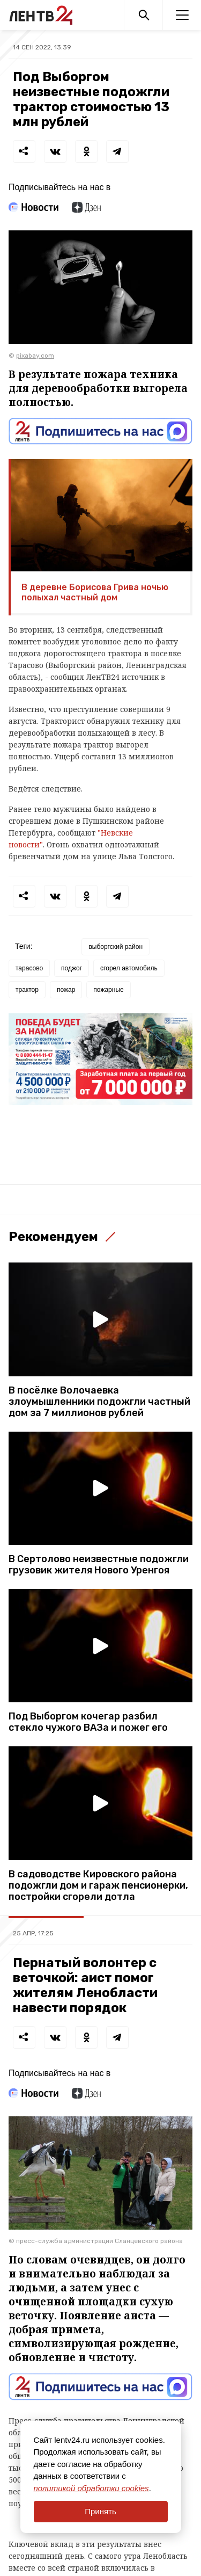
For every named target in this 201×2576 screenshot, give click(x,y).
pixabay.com (35, 355)
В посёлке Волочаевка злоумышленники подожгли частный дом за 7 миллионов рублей (99, 1402)
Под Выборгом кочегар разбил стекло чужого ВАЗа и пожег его (88, 1722)
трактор (27, 989)
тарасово (29, 968)
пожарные (108, 989)
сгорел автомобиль (129, 968)
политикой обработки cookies (91, 2488)
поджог (71, 968)
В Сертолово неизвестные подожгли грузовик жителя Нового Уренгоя (99, 1565)
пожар (66, 989)
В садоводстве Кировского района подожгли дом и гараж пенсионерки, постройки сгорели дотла (98, 1886)
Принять (100, 2511)
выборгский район (115, 946)
